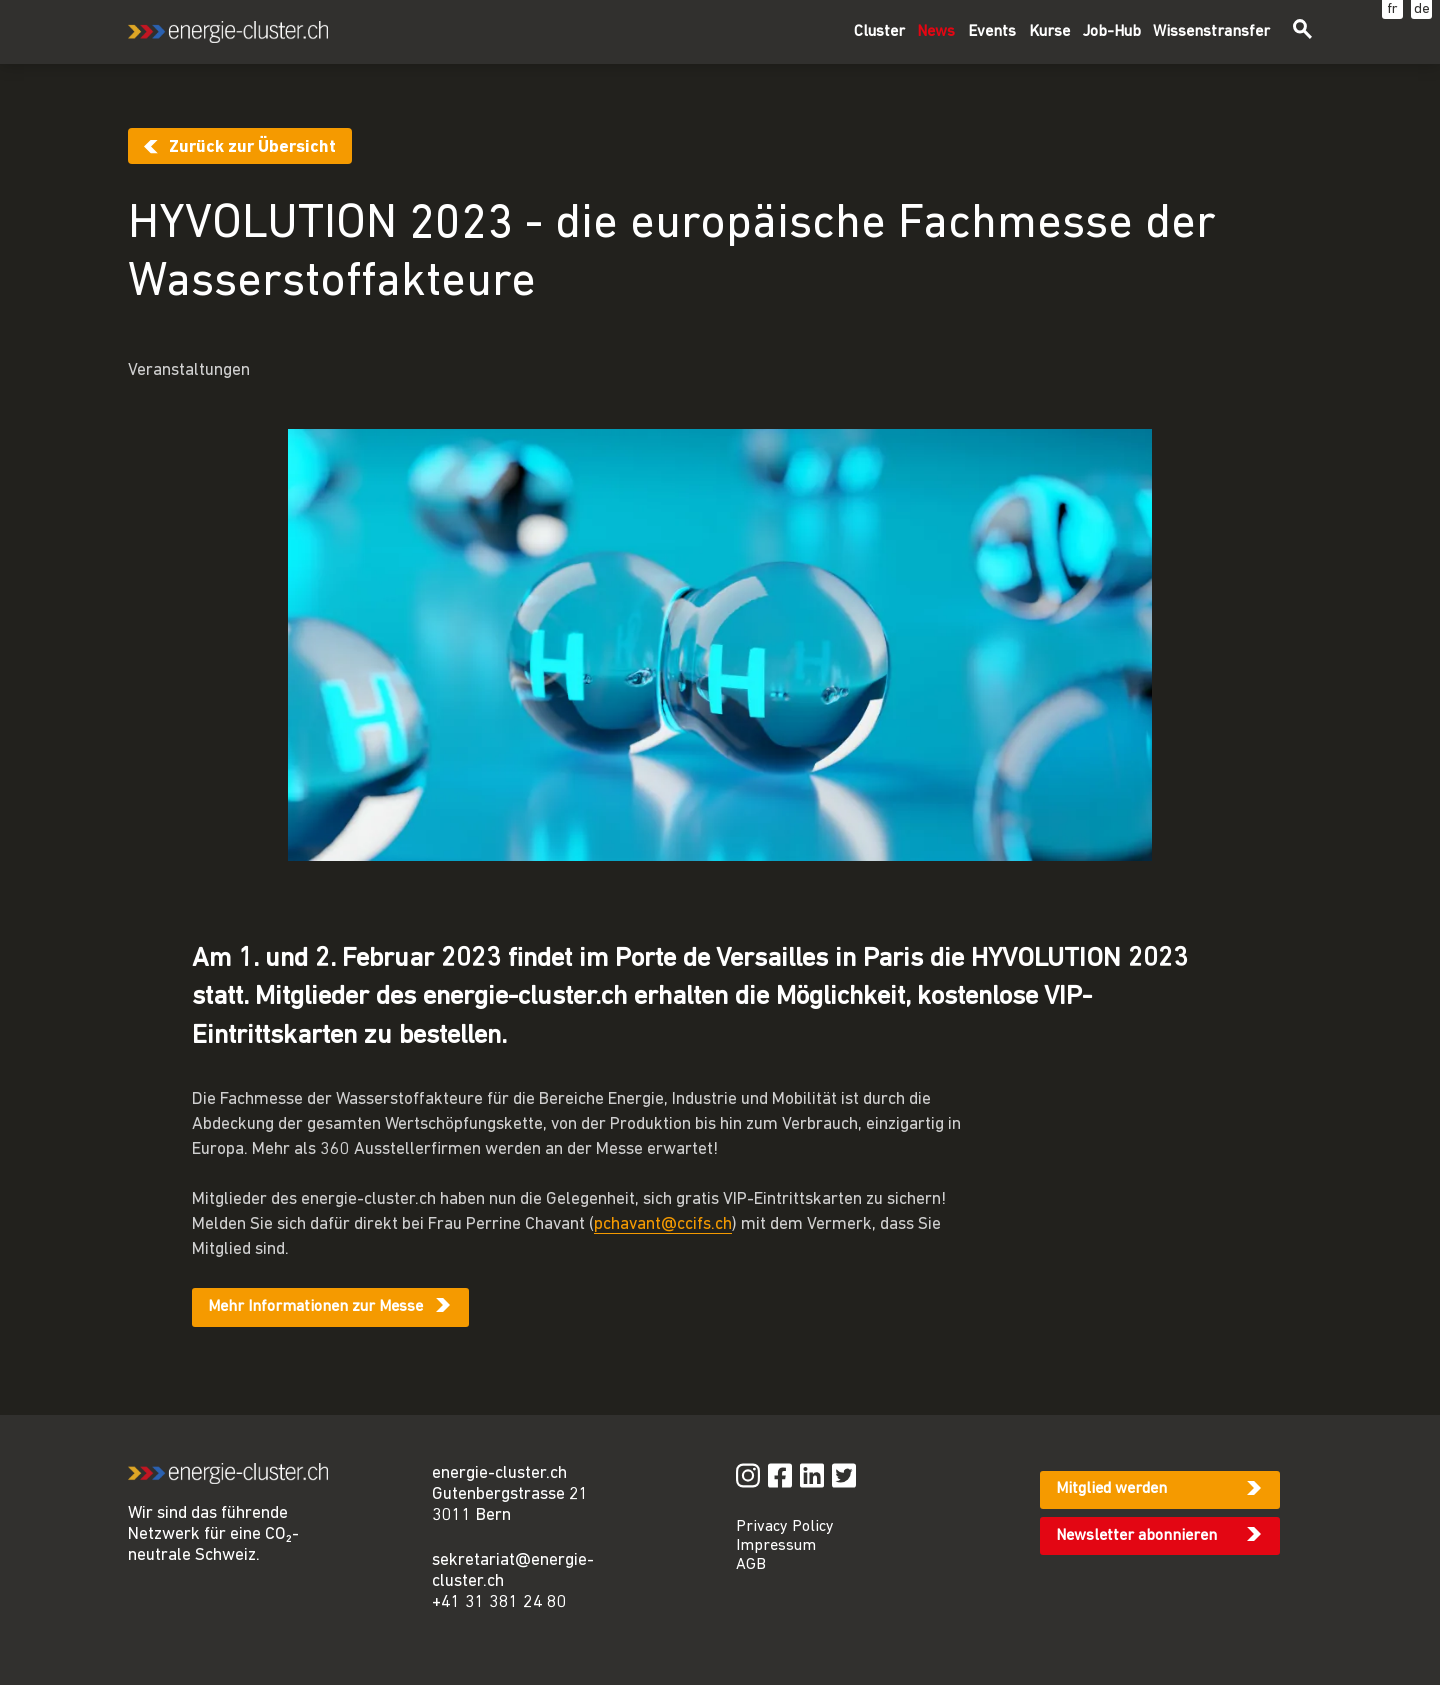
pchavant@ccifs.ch (663, 1224)
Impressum (776, 1546)
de (1422, 9)
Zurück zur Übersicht (252, 147)
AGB (751, 1565)
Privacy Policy (785, 1527)
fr (1392, 9)
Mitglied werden (1111, 1489)
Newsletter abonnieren (1136, 1536)
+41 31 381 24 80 (499, 1602)
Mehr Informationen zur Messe (315, 1307)
